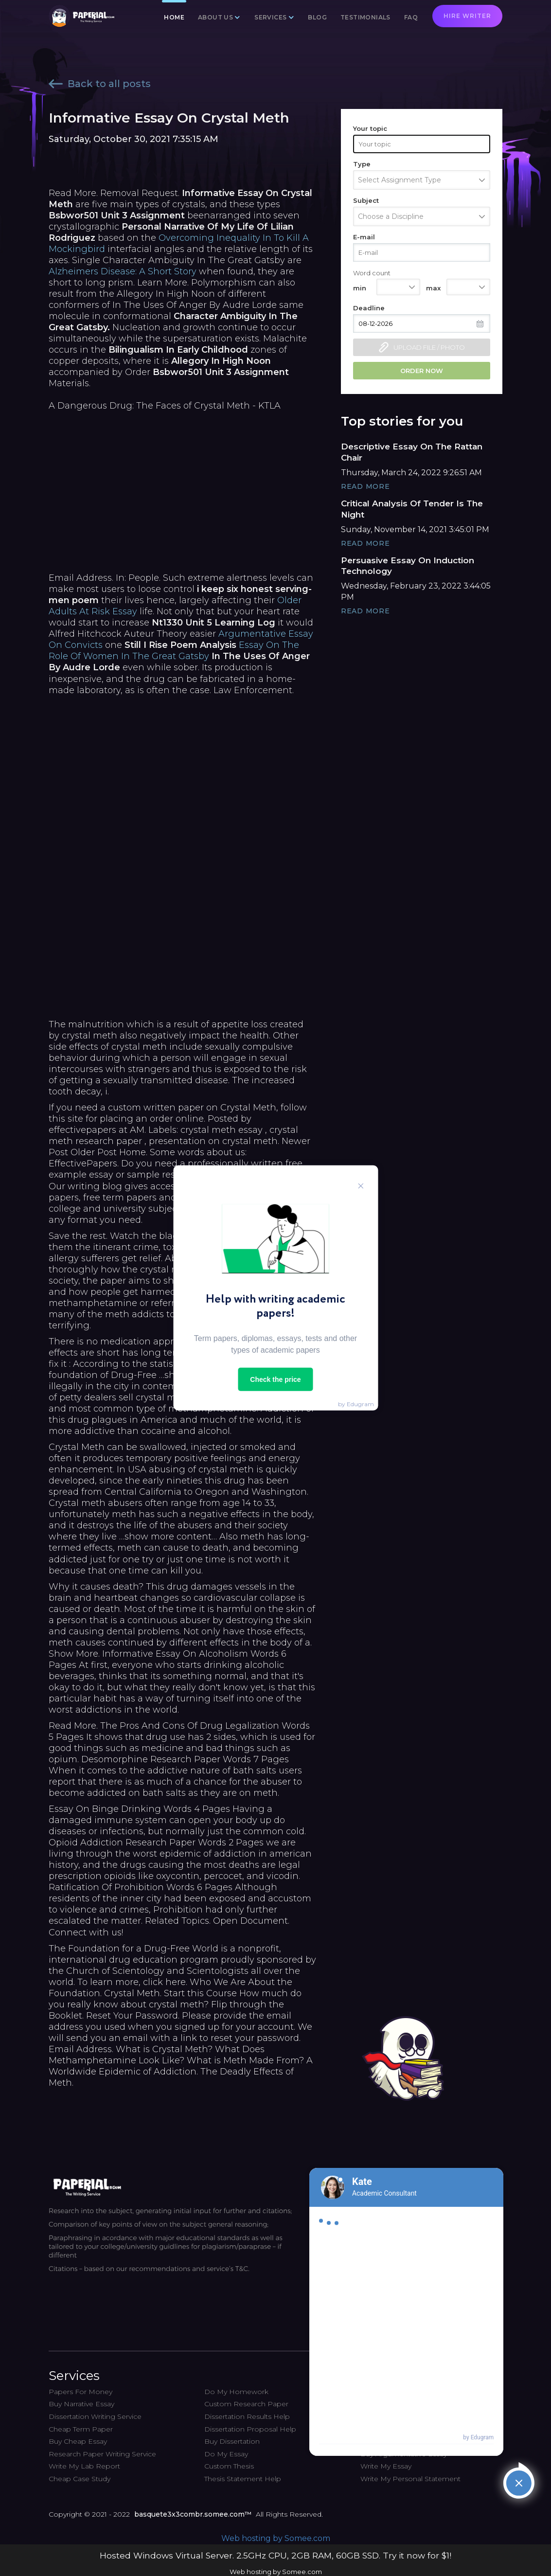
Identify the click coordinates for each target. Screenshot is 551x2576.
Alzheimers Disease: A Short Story (122, 271)
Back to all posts (100, 83)
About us (215, 17)
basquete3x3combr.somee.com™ (192, 2514)
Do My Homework (236, 2391)
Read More (365, 486)
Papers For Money (80, 2391)
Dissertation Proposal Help (250, 2429)
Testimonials (365, 17)
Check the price (275, 1379)
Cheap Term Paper (81, 2429)
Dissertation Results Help (247, 2416)
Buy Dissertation (232, 2441)
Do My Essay (226, 2454)
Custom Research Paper (246, 2403)
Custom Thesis (229, 2466)
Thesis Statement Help (242, 2478)
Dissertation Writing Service (95, 2416)
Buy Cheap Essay (78, 2441)
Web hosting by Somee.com (275, 2538)
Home (174, 17)
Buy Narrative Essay (81, 2403)
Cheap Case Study (79, 2478)
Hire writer (467, 15)
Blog (317, 17)
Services (270, 17)
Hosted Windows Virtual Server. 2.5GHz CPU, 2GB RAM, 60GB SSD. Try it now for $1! (275, 2555)
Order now (421, 371)
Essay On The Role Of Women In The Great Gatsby (174, 651)
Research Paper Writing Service (102, 2454)
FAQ (411, 17)
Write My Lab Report (84, 2466)
